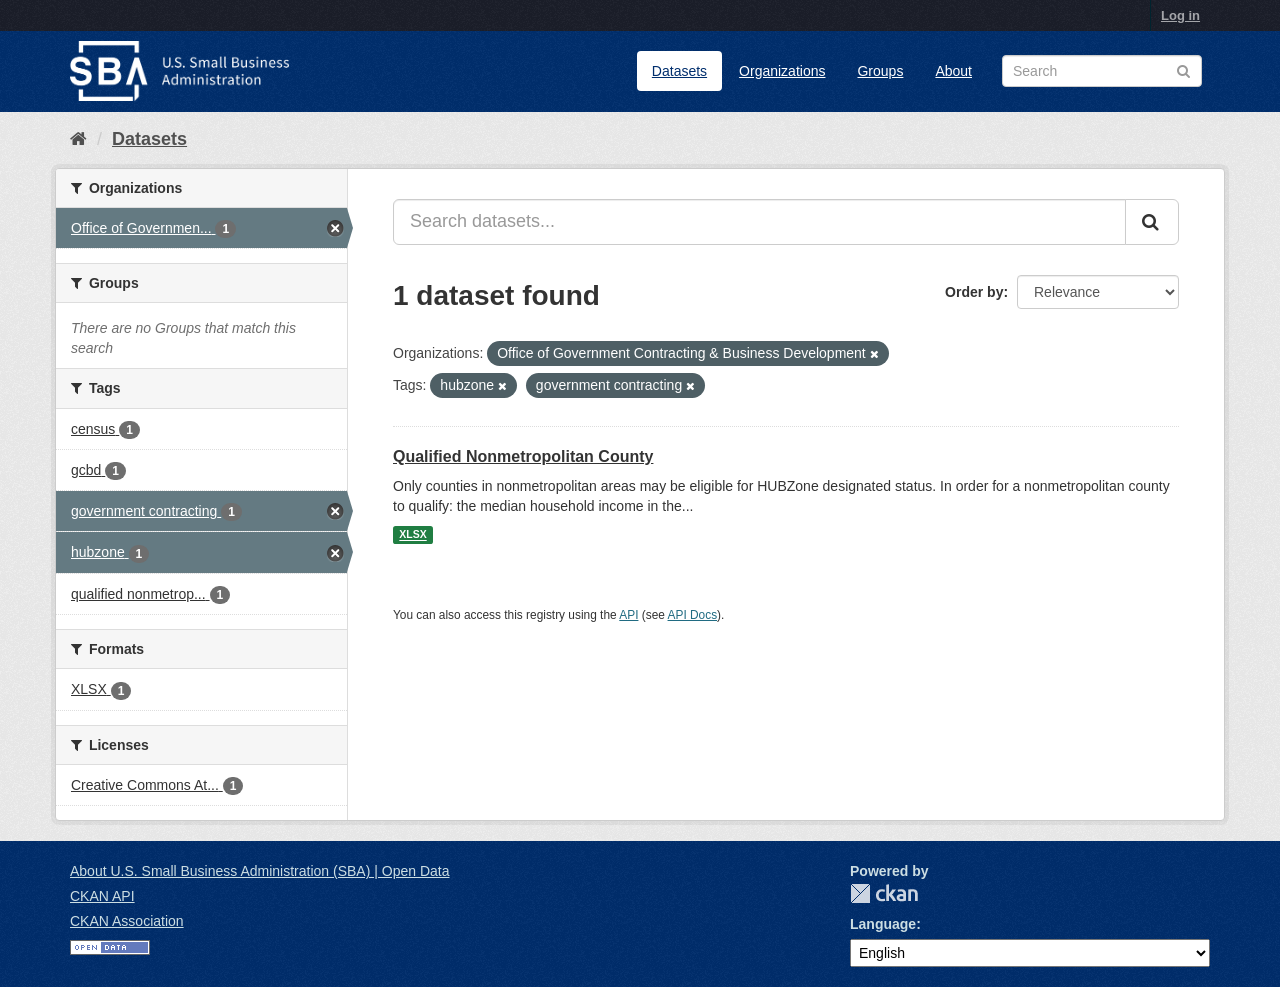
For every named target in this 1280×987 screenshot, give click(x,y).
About (953, 71)
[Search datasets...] (759, 222)
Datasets (679, 71)
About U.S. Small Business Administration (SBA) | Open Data (259, 871)
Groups (880, 71)
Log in (1180, 15)
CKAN (884, 893)
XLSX (412, 535)
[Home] (78, 139)
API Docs (693, 615)
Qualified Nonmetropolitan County (523, 456)
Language (883, 924)
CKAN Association (127, 921)
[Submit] (1152, 222)
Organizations (782, 71)
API (628, 615)
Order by (974, 292)
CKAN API (102, 896)
